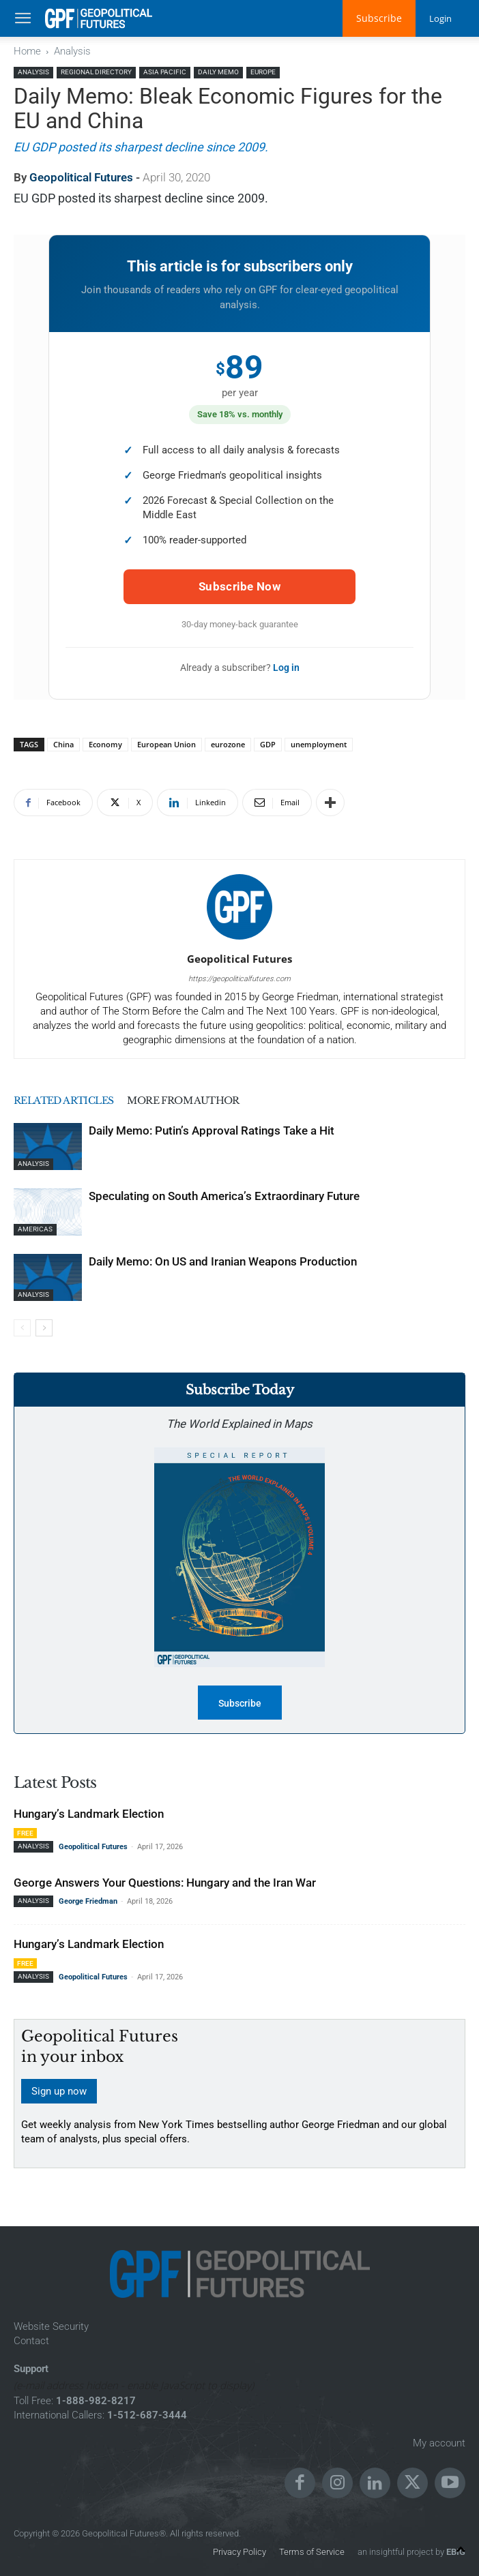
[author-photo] (239, 939)
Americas (35, 1229)
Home (27, 51)
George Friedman (88, 1901)
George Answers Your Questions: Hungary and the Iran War (165, 1882)
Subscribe (377, 18)
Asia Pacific (164, 72)
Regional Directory (96, 72)
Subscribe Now (239, 586)
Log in (286, 667)
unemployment (319, 744)
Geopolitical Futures (81, 177)
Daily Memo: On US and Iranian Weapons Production (223, 1261)
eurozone (228, 744)
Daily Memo (218, 72)
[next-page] (44, 1327)
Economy (105, 744)
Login (439, 18)
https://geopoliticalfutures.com (239, 978)
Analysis (72, 51)
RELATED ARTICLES (68, 1100)
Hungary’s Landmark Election (89, 1814)
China (63, 744)
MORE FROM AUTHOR (197, 1100)
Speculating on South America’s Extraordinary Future (224, 1196)
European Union (166, 744)
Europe (263, 72)
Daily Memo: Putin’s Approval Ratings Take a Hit (211, 1130)
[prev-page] (22, 1327)
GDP (268, 744)
